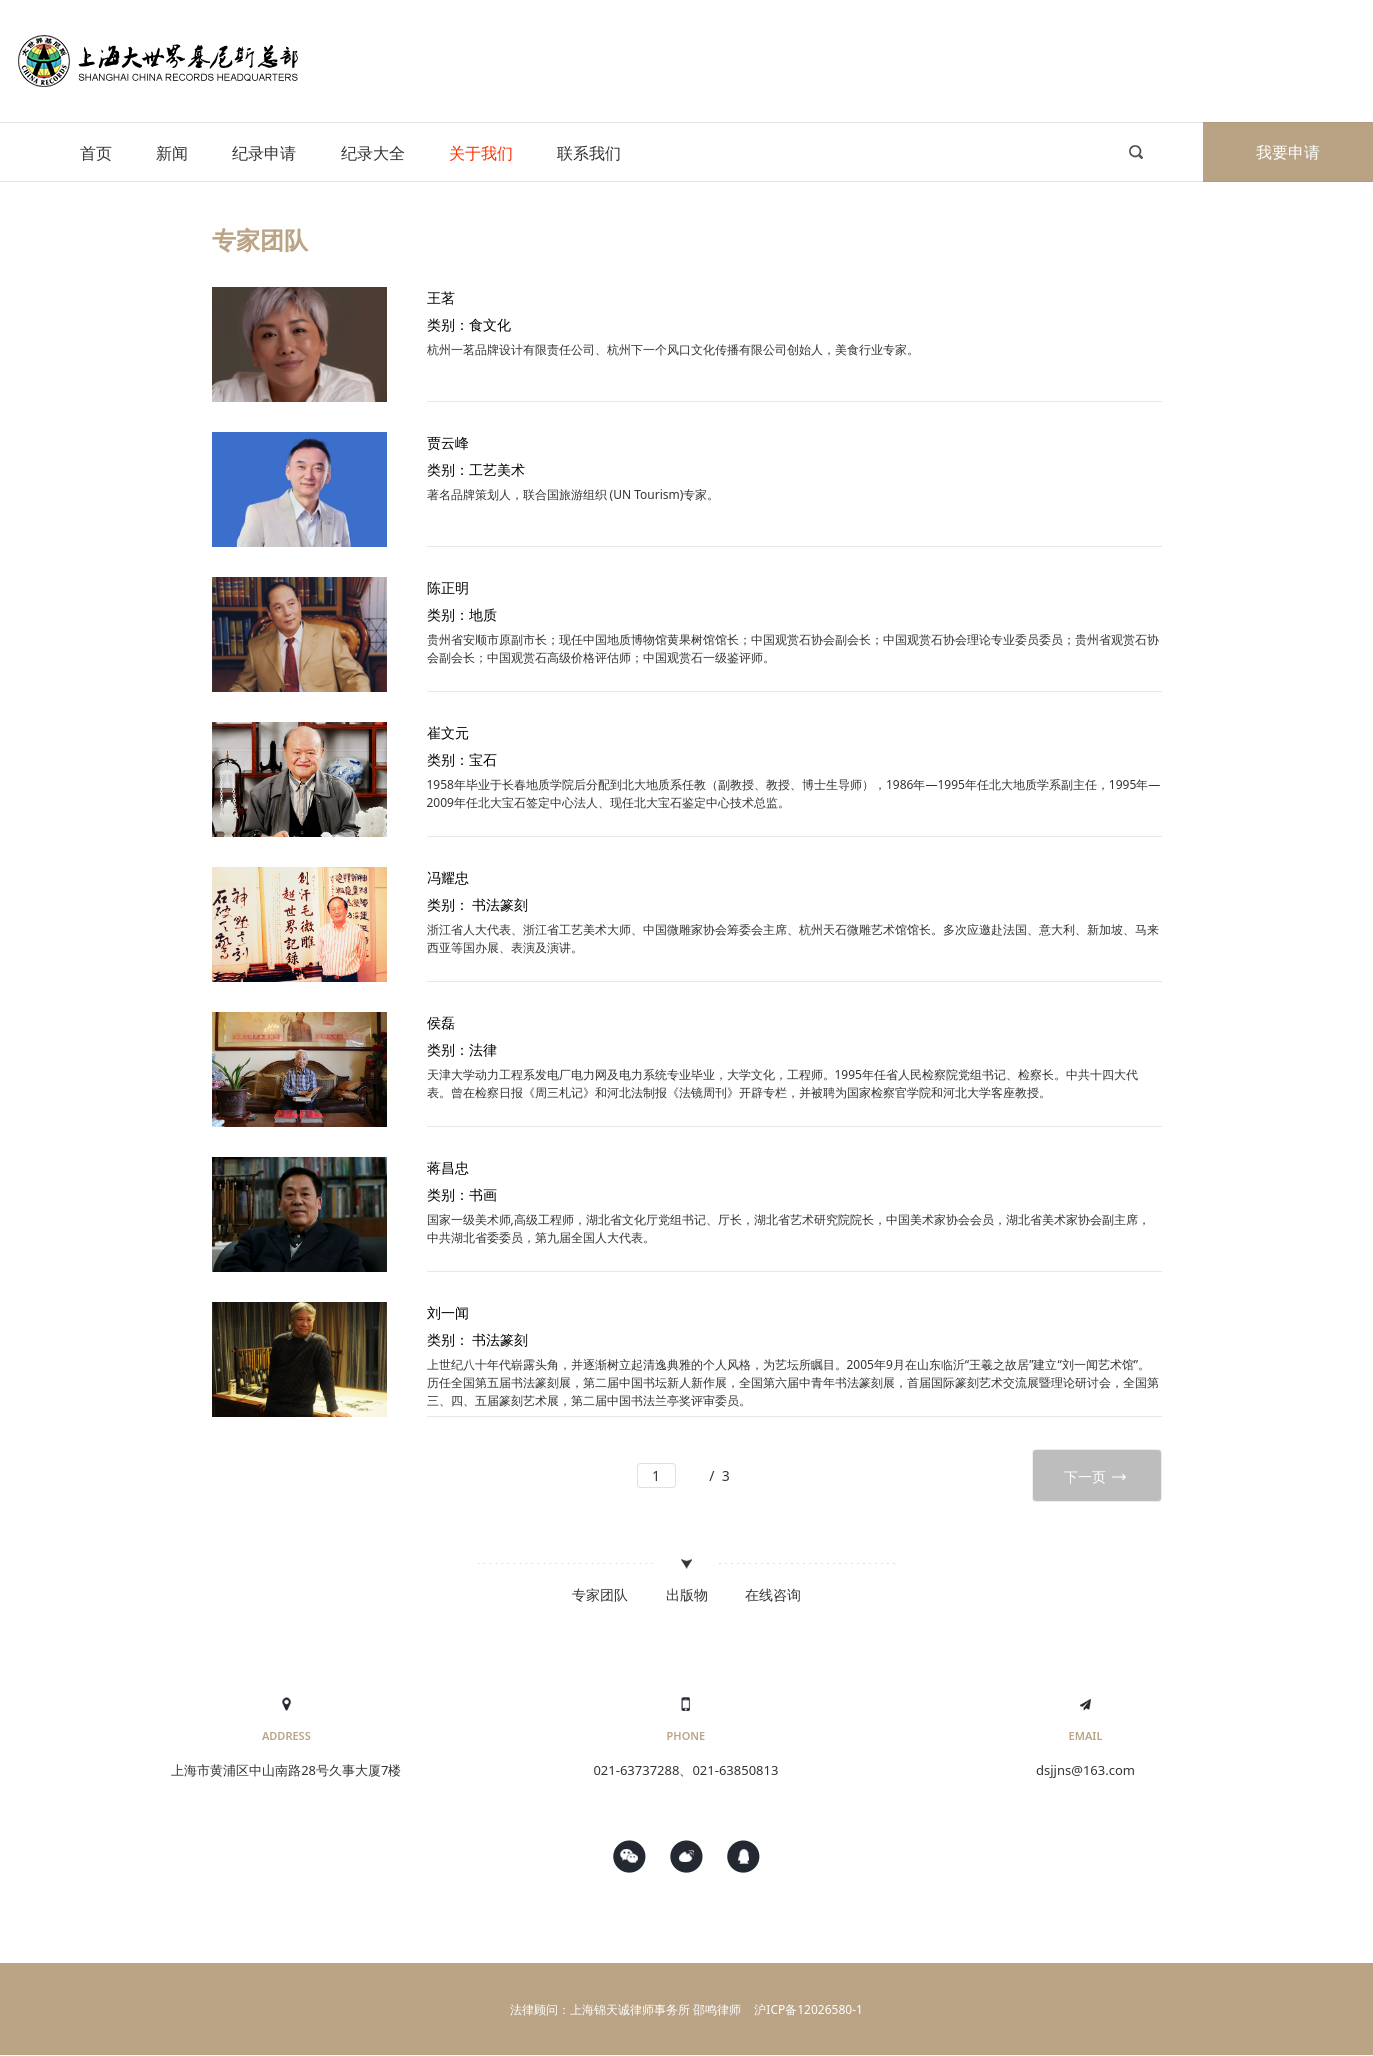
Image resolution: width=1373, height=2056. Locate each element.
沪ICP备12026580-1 (808, 2009)
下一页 (1097, 1477)
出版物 (687, 1594)
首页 (96, 153)
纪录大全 (373, 153)
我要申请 (1288, 152)
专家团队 (600, 1594)
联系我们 (589, 153)
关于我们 (481, 153)
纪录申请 (264, 153)
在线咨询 (773, 1594)
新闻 (172, 153)
